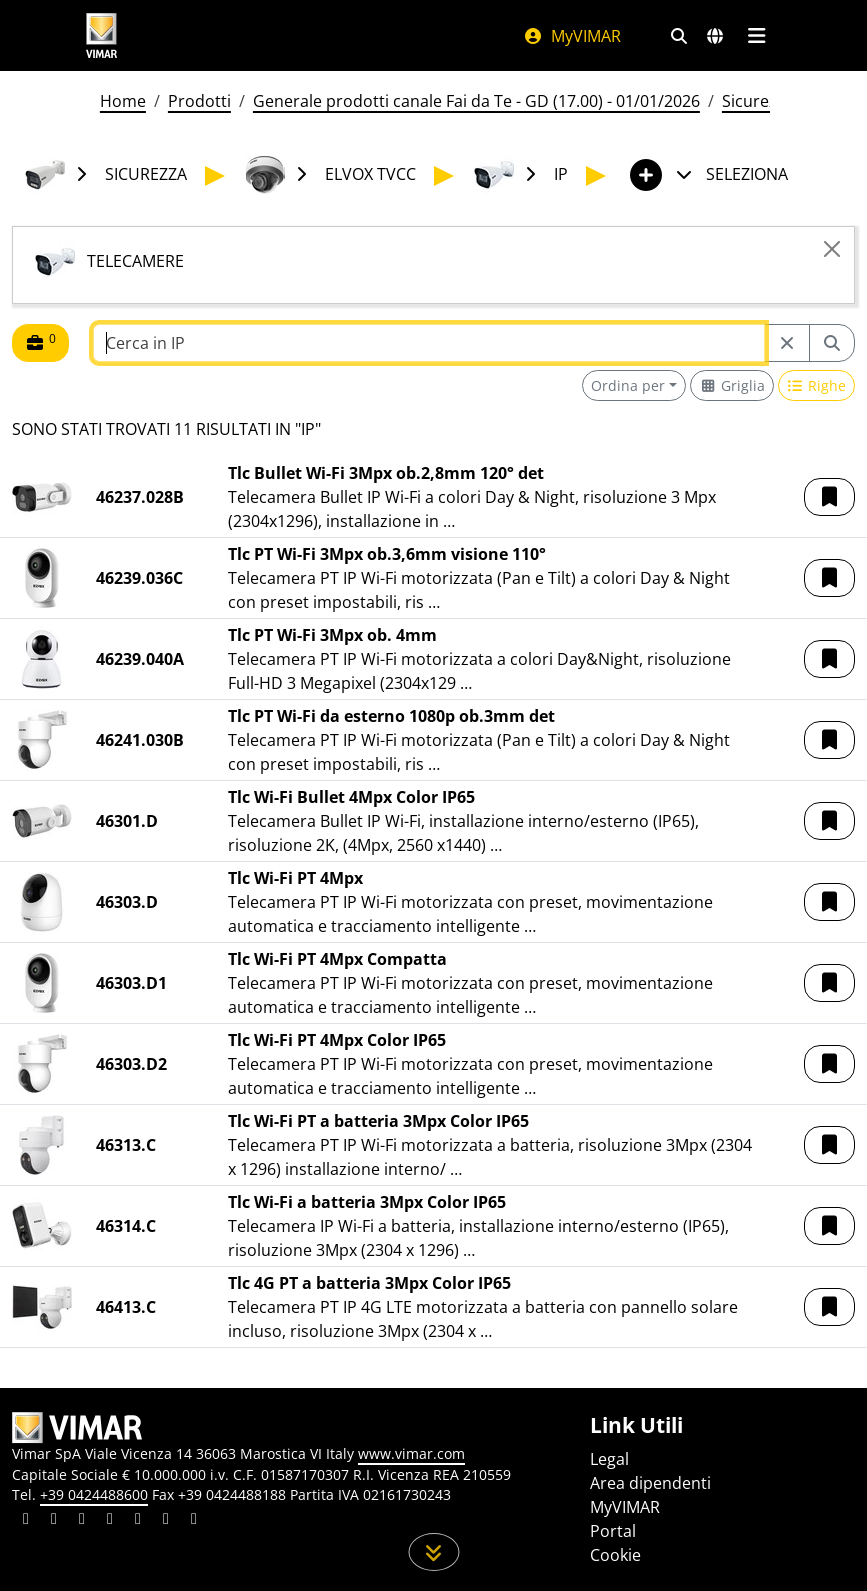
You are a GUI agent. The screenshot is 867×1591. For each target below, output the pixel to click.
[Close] (832, 249)
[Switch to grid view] (732, 385)
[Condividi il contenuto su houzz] (166, 1521)
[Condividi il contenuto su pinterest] (82, 1521)
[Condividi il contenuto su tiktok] (194, 1521)
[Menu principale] (757, 36)
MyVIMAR (572, 36)
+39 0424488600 (94, 1494)
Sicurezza (758, 101)
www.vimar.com (411, 1453)
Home (123, 101)
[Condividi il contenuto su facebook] (54, 1521)
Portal (613, 1531)
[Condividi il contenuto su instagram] (110, 1521)
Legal (609, 1459)
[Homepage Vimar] (102, 35)
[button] (829, 497)
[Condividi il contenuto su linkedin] (26, 1521)
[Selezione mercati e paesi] (715, 36)
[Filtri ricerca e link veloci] (679, 36)
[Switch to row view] (817, 385)
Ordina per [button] (628, 385)
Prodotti (199, 101)
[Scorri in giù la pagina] (433, 1552)
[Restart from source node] (787, 343)
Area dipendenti (650, 1483)
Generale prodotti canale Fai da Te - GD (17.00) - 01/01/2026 (476, 101)
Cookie (615, 1555)
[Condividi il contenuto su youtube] (138, 1521)
